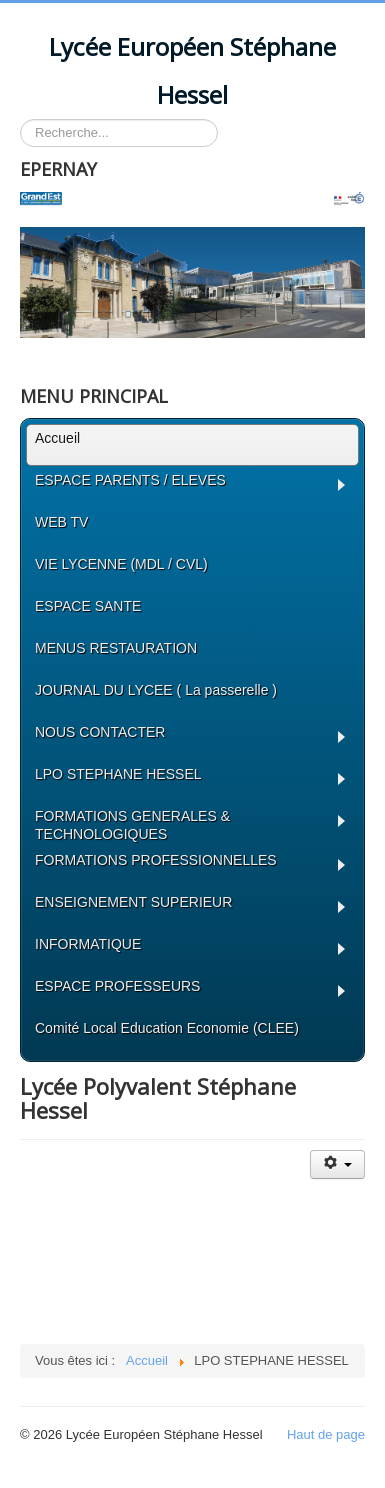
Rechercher (20, 119)
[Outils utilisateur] (337, 1164)
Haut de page (326, 1434)
